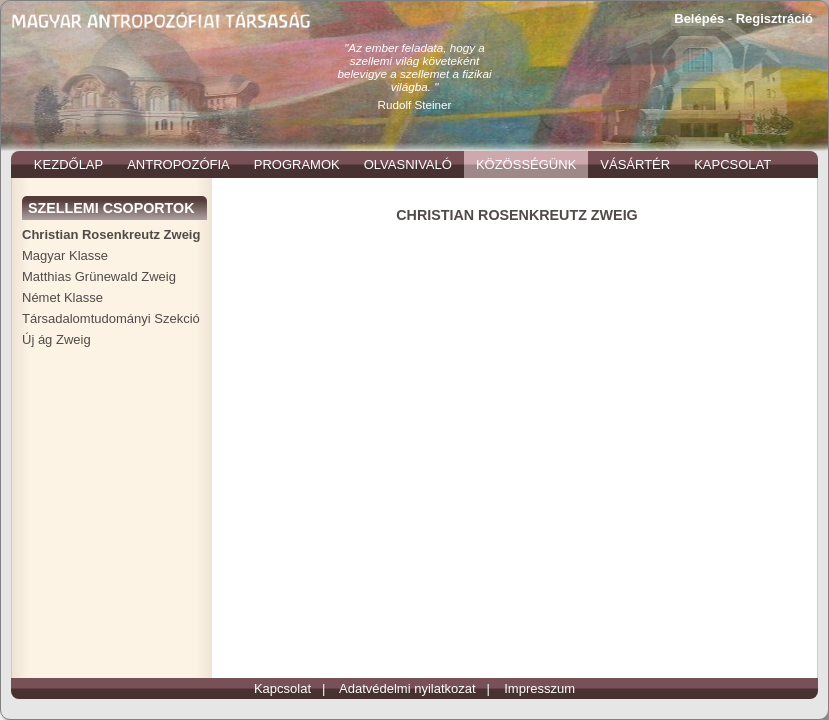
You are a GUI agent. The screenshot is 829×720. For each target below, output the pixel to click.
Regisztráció (774, 18)
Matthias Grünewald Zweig (99, 276)
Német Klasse (62, 297)
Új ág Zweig (56, 339)
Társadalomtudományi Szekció (111, 318)
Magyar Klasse (65, 255)
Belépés (699, 18)
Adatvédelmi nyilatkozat (407, 688)
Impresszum (539, 688)
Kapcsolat (282, 688)
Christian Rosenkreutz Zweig (111, 234)
